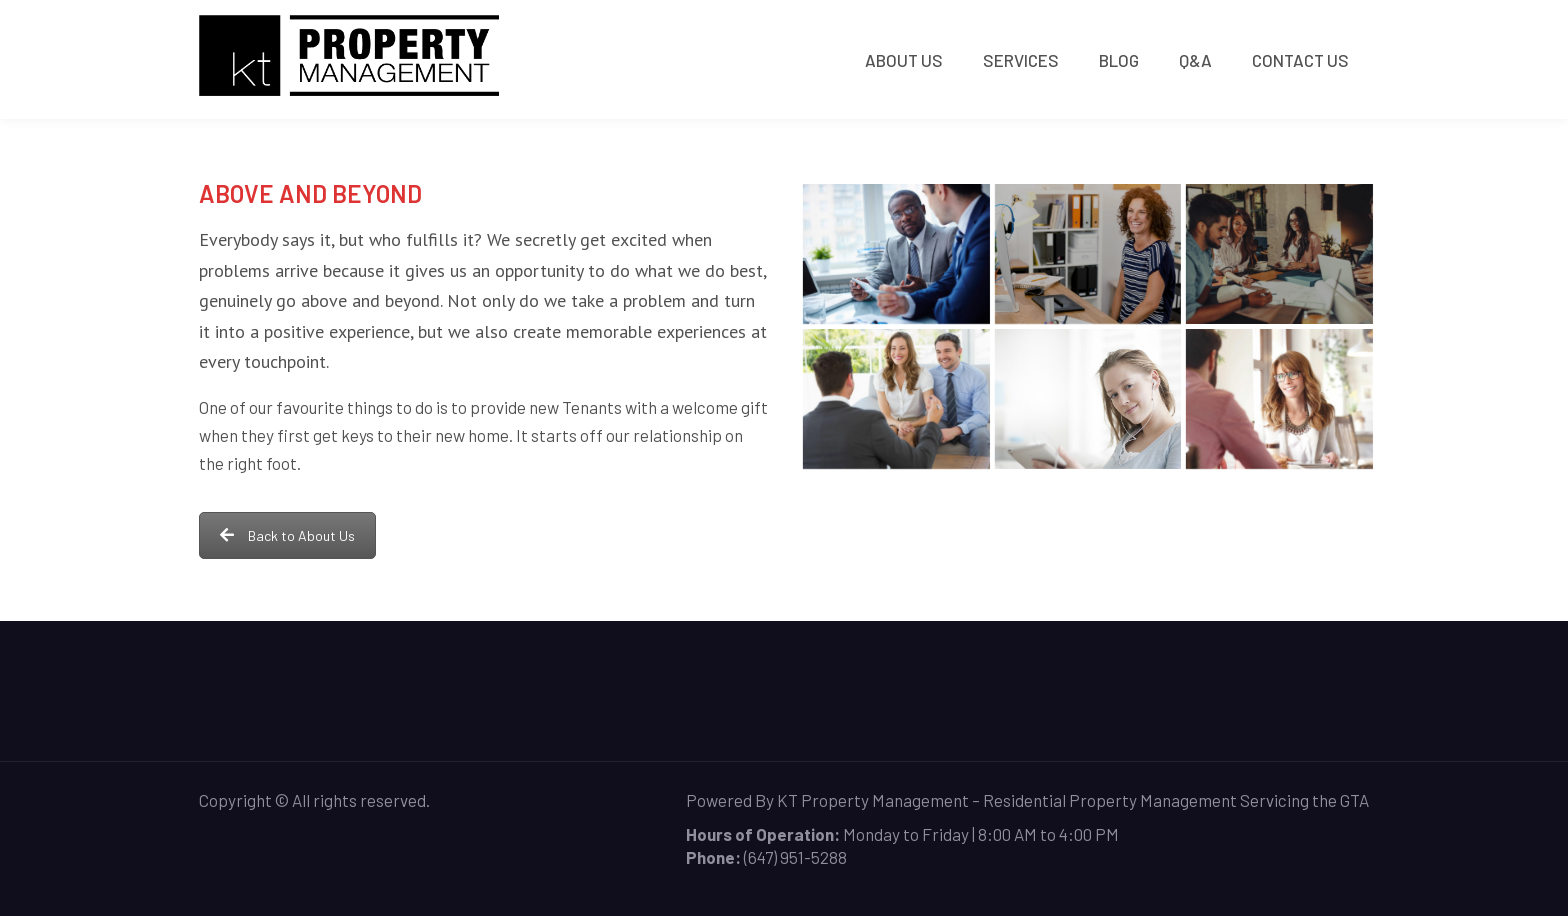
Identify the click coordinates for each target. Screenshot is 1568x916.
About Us (904, 60)
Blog (1119, 60)
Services (1021, 60)
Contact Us (1300, 60)
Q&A (1195, 60)
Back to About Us (287, 535)
